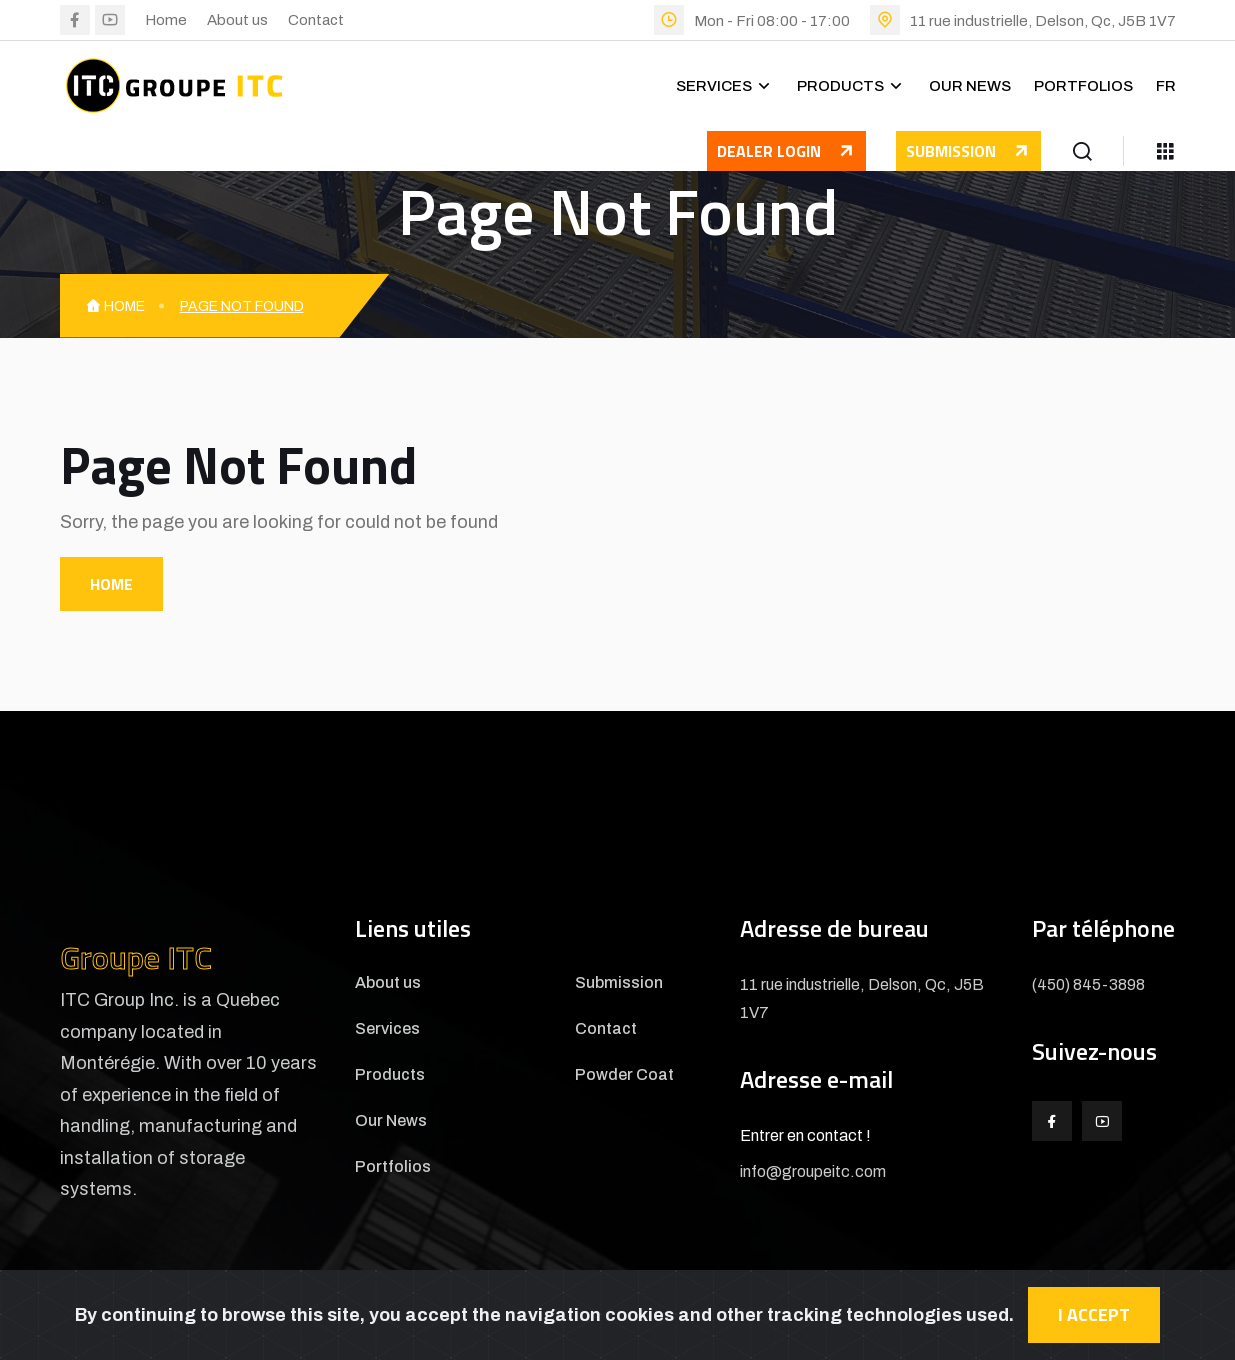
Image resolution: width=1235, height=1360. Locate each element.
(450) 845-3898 (1088, 984)
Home (166, 20)
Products (840, 86)
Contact (316, 20)
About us (237, 20)
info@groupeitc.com (813, 1171)
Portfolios (1083, 86)
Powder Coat (624, 1075)
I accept (1094, 1314)
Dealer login (791, 155)
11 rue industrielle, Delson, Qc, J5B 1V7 (1043, 21)
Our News (970, 86)
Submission (968, 151)
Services (714, 86)
